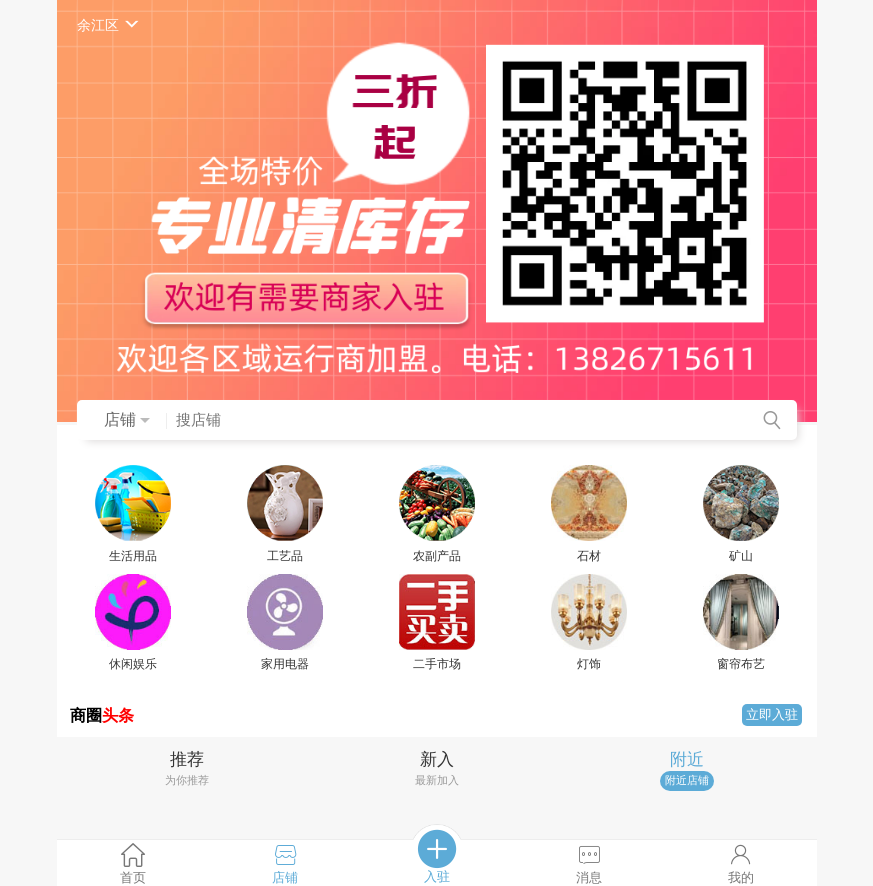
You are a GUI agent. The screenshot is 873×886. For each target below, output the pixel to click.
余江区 (110, 25)
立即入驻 (772, 714)
